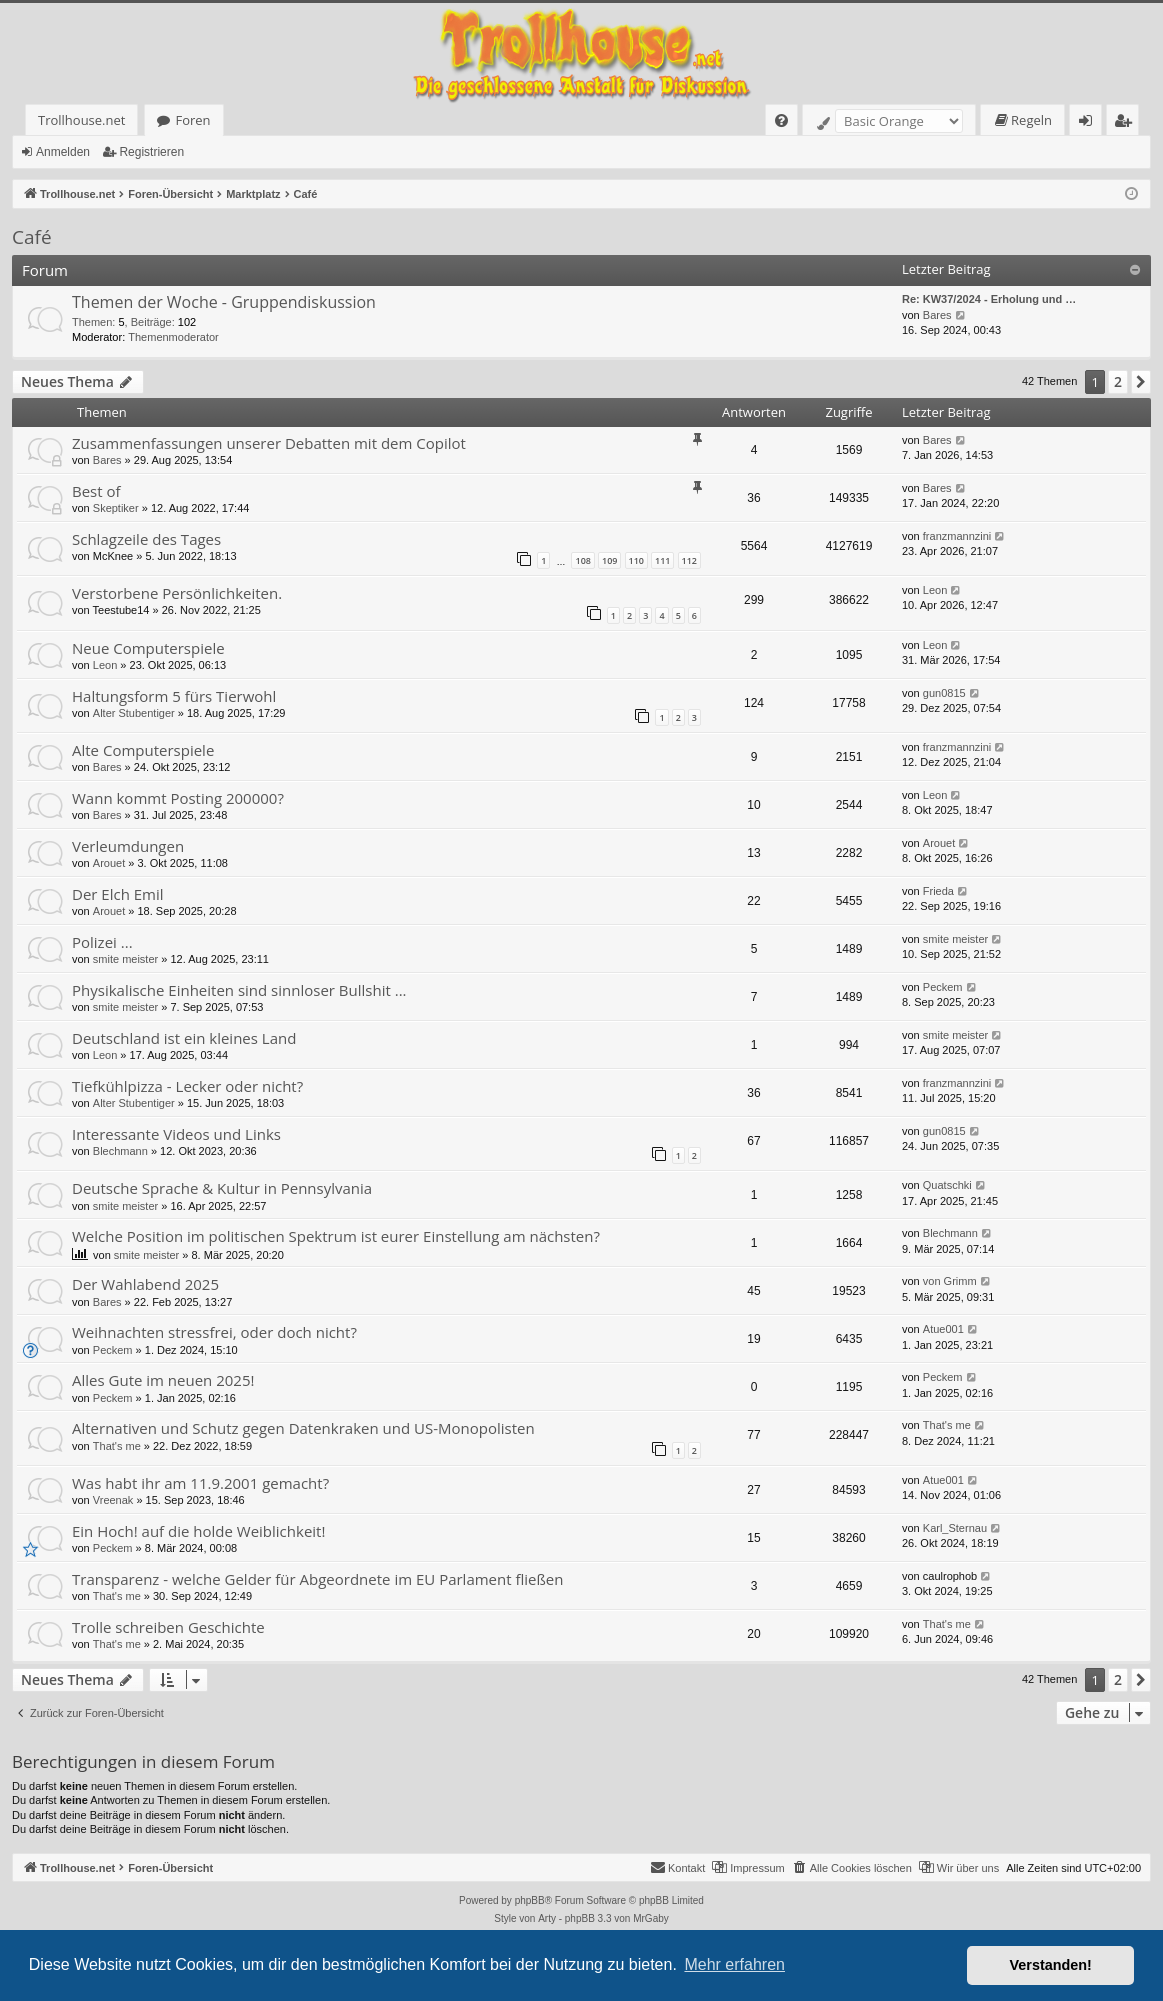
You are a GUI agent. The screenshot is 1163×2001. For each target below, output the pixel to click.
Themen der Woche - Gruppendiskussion (224, 302)
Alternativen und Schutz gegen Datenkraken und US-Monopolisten (303, 1428)
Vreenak (113, 1500)
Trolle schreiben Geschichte (168, 1627)
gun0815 (944, 693)
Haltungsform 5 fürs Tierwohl (174, 696)
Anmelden (63, 152)
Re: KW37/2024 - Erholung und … (989, 299)
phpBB (530, 1900)
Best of (96, 491)
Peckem (943, 987)
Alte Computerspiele (143, 750)
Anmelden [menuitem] (1091, 123)
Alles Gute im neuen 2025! (163, 1380)
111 (662, 560)
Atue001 (943, 1329)
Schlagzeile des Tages (146, 539)
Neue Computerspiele (148, 648)
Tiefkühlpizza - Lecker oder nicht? (187, 1086)
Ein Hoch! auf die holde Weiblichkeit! (198, 1531)
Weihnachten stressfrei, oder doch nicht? (214, 1332)
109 (609, 560)
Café (32, 237)
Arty (547, 1918)
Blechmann (120, 1151)
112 (689, 560)
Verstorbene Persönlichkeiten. (177, 593)
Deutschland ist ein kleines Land (184, 1038)
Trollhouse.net (81, 120)
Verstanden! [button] (1051, 1965)
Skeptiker (116, 508)
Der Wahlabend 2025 (145, 1284)
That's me (117, 1446)
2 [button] (1118, 381)
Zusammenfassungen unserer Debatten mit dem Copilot (269, 443)
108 (582, 560)
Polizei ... (102, 942)
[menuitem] (781, 120)
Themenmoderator (173, 337)
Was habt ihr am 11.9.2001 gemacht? (200, 1483)
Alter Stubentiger (134, 713)
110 (636, 560)
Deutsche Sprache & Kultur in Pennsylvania (222, 1188)
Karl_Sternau (955, 1528)
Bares (937, 315)
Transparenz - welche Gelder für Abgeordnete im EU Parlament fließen (318, 1579)
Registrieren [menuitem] (1127, 123)
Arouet (109, 863)
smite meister (125, 959)
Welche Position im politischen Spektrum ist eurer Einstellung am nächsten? (336, 1236)
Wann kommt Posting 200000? (178, 798)
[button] (1141, 382)
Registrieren (151, 152)
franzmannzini (957, 536)
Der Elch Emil (118, 894)
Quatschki (947, 1185)
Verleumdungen (128, 846)
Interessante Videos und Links (176, 1134)
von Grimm (950, 1281)
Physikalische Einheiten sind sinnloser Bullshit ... (239, 990)
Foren (192, 120)
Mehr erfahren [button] (734, 1964)
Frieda (938, 891)
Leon (935, 590)
